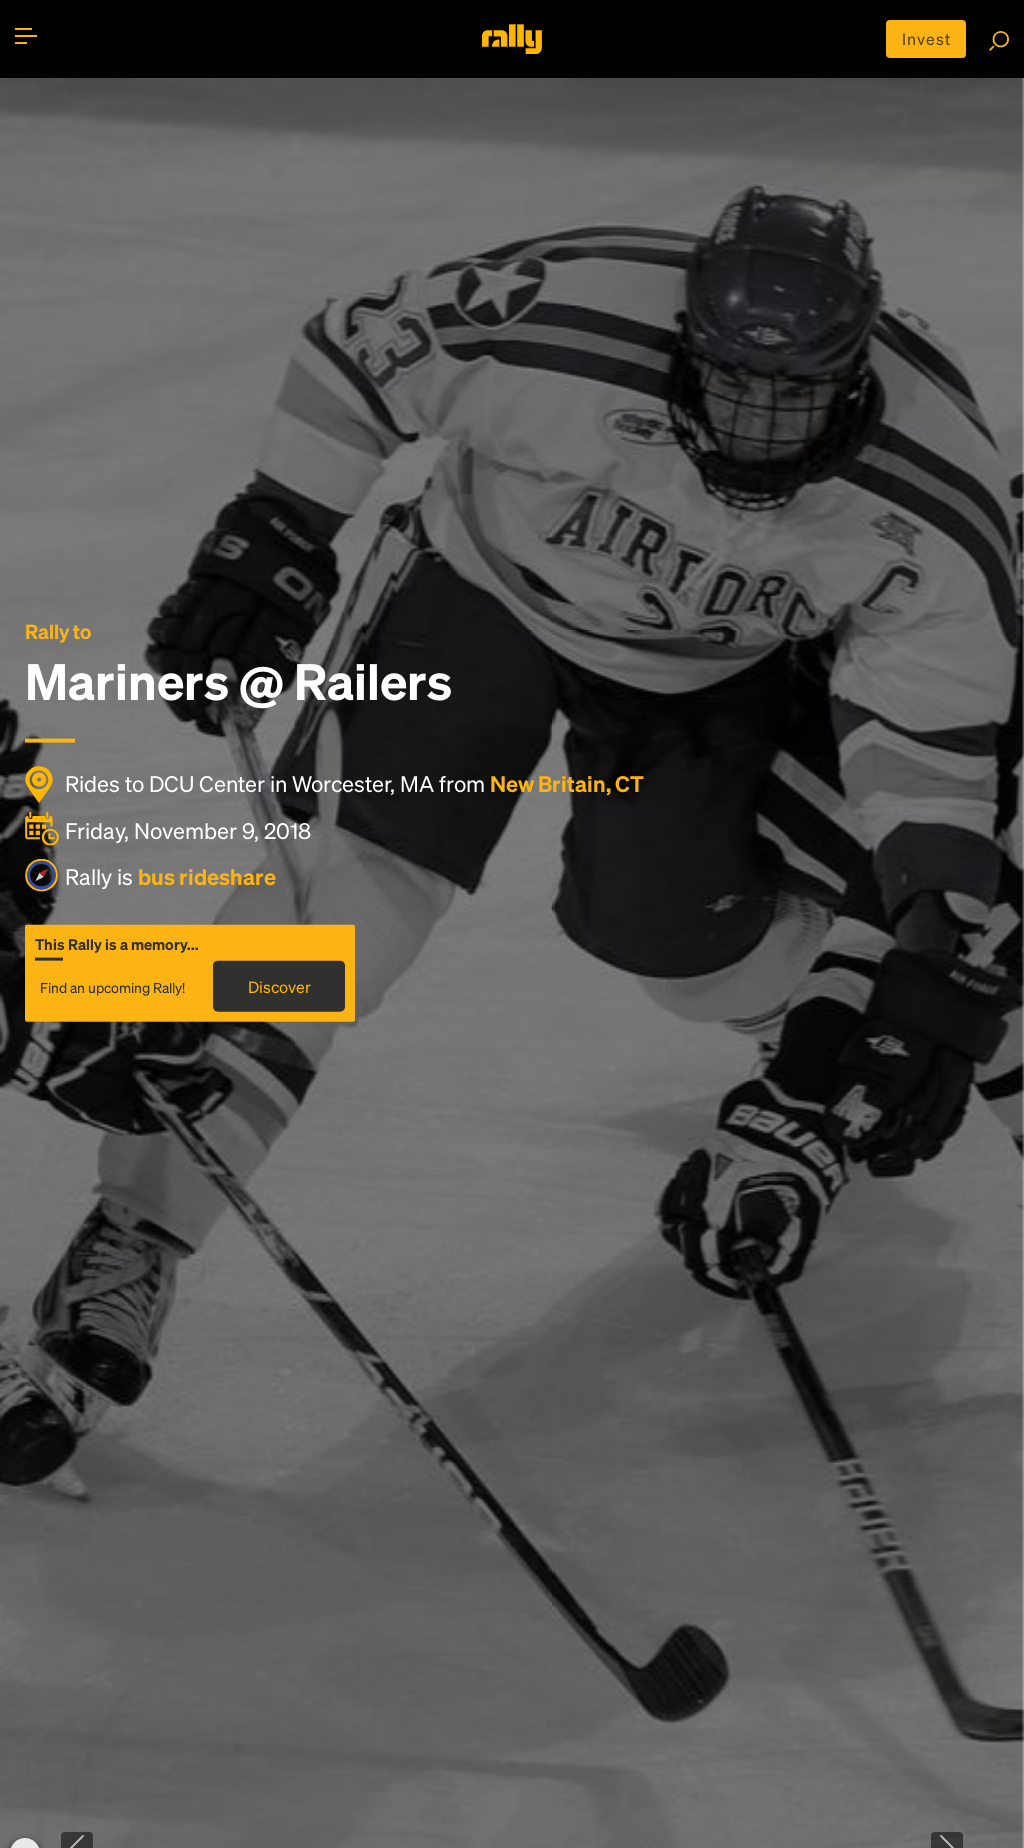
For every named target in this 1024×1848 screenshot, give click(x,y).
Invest (926, 38)
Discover (279, 986)
